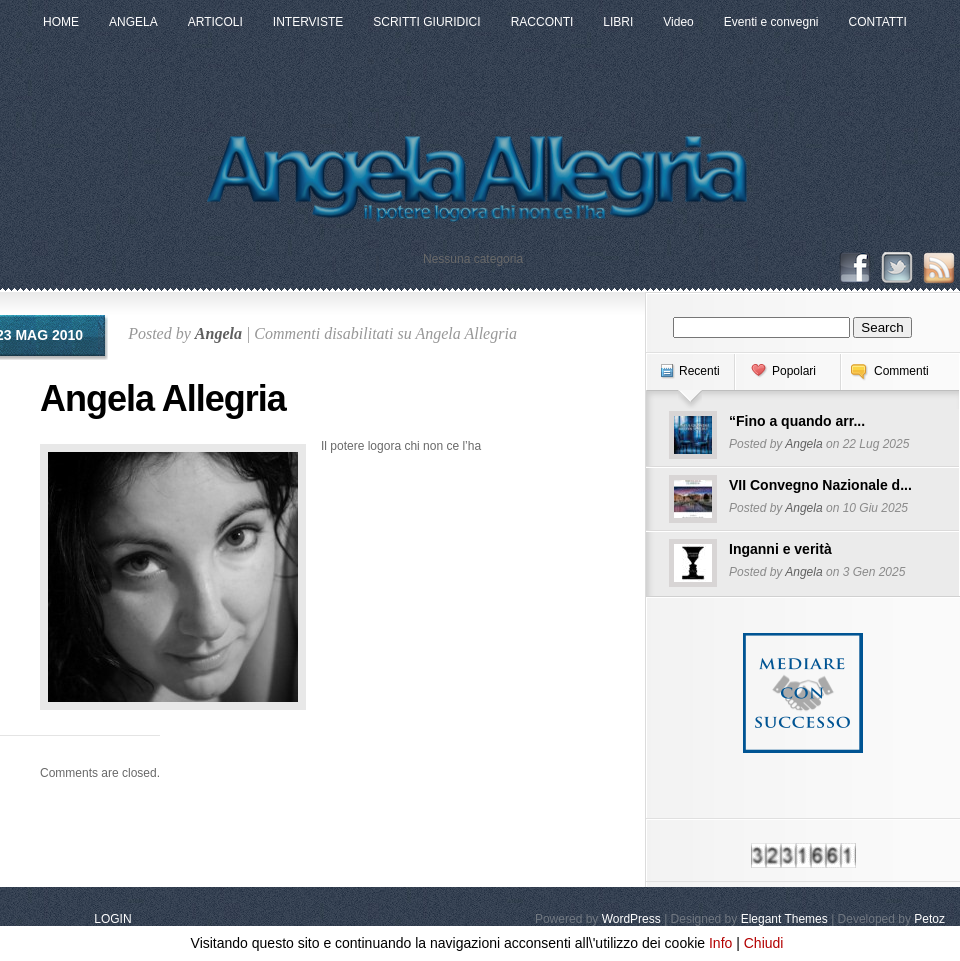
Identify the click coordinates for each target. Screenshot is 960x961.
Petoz (929, 919)
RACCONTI (542, 22)
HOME (61, 22)
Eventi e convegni (771, 22)
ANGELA (133, 22)
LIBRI (618, 22)
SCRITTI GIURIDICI (426, 22)
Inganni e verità (780, 549)
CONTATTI (878, 22)
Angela (218, 333)
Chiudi (764, 943)
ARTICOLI (215, 22)
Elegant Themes (784, 919)
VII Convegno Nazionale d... (820, 485)
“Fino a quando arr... (797, 421)
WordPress (631, 919)
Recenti (699, 371)
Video (678, 22)
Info (720, 943)
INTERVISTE (308, 22)
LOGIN (112, 919)
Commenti (901, 371)
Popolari (794, 371)
